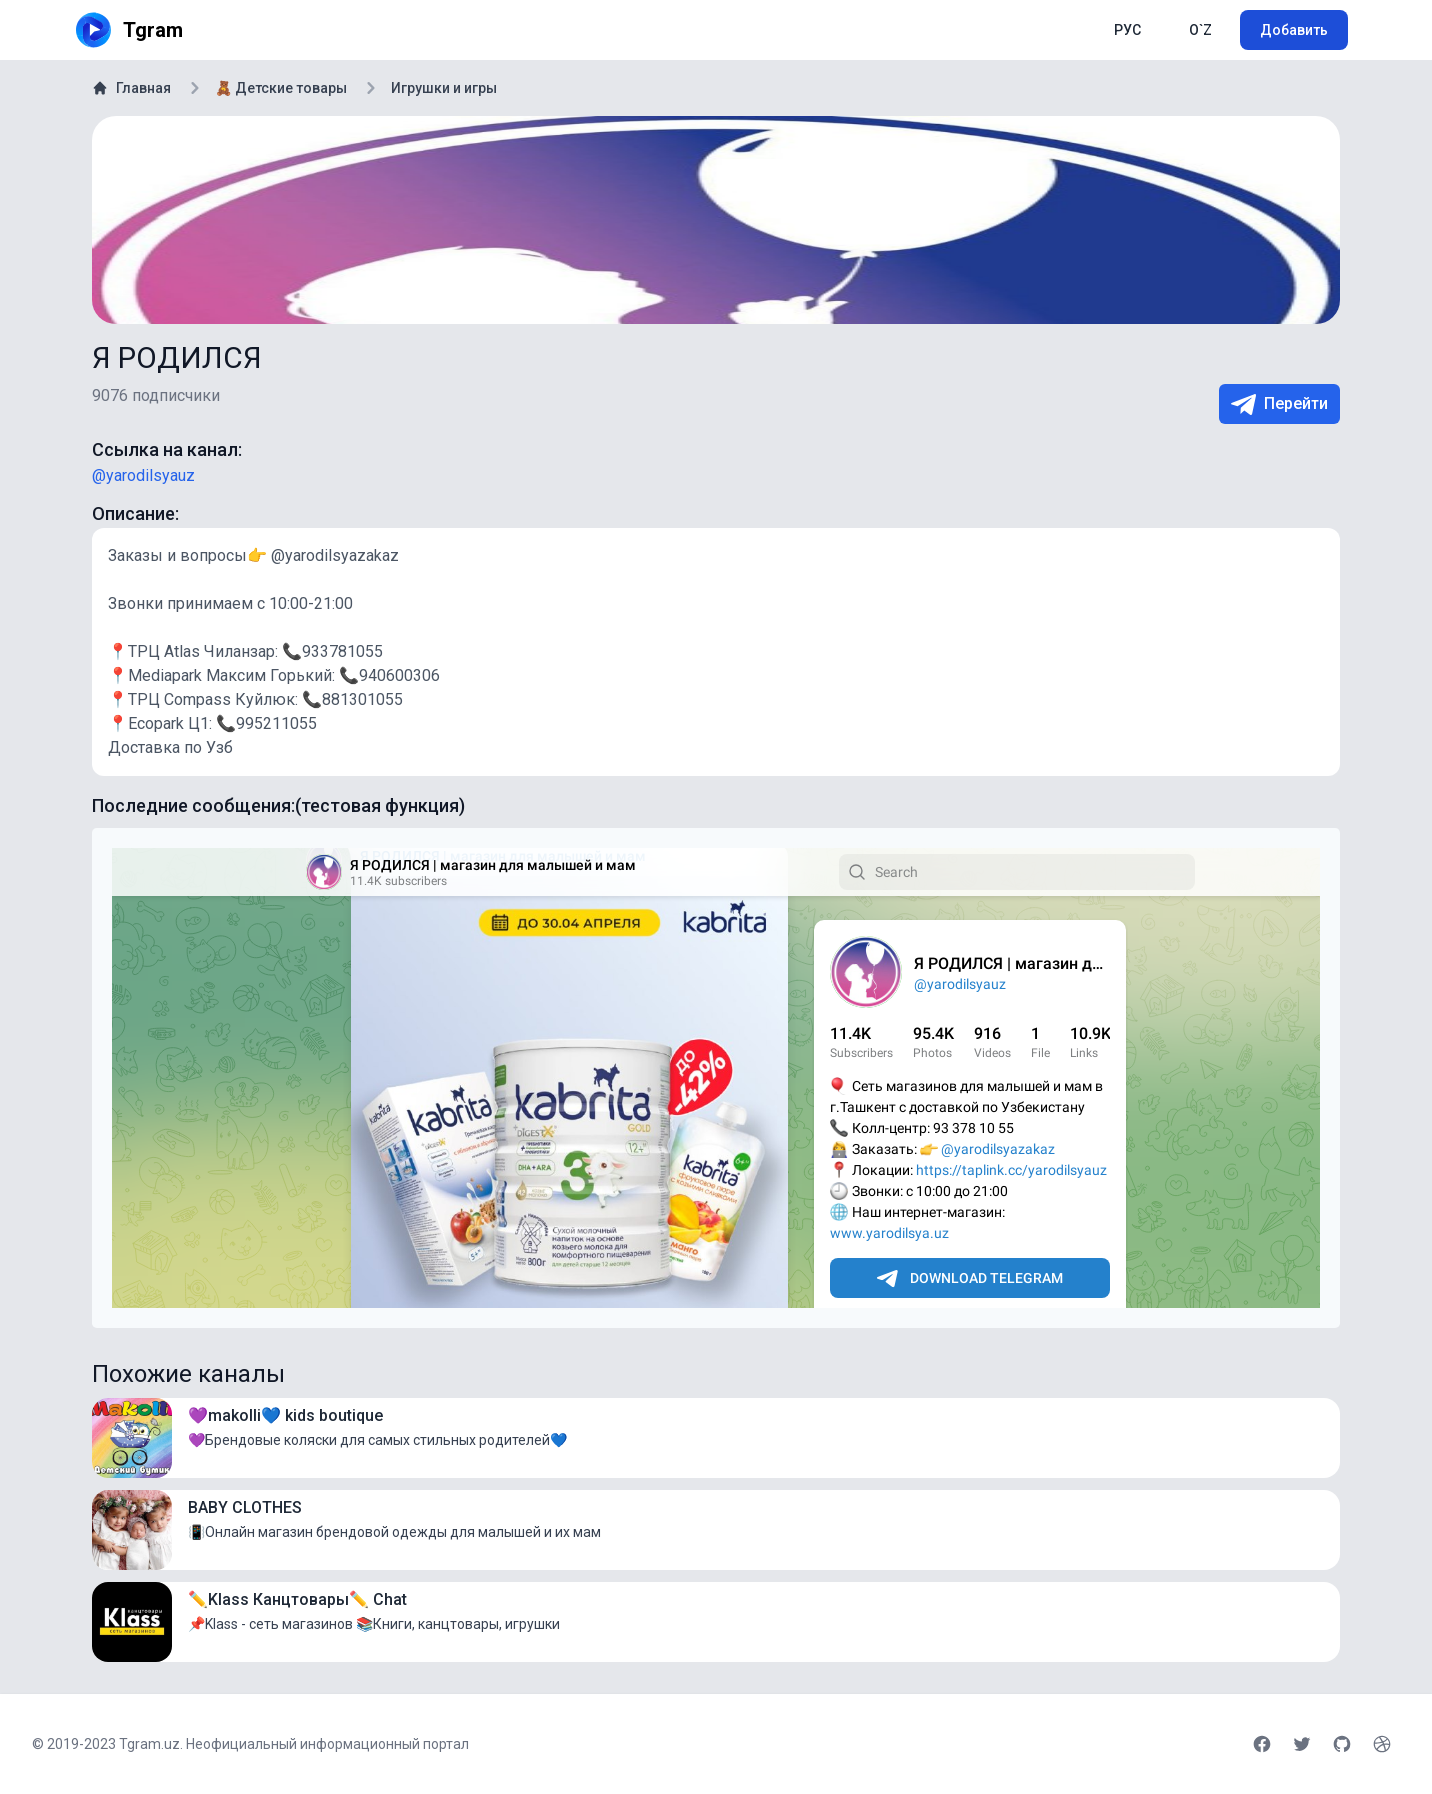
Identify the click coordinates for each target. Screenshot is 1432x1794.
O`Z (1200, 30)
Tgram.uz (149, 1744)
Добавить (1294, 30)
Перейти (1279, 404)
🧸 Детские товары (281, 88)
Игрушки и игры (444, 88)
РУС (1127, 30)
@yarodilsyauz (143, 475)
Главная (131, 88)
